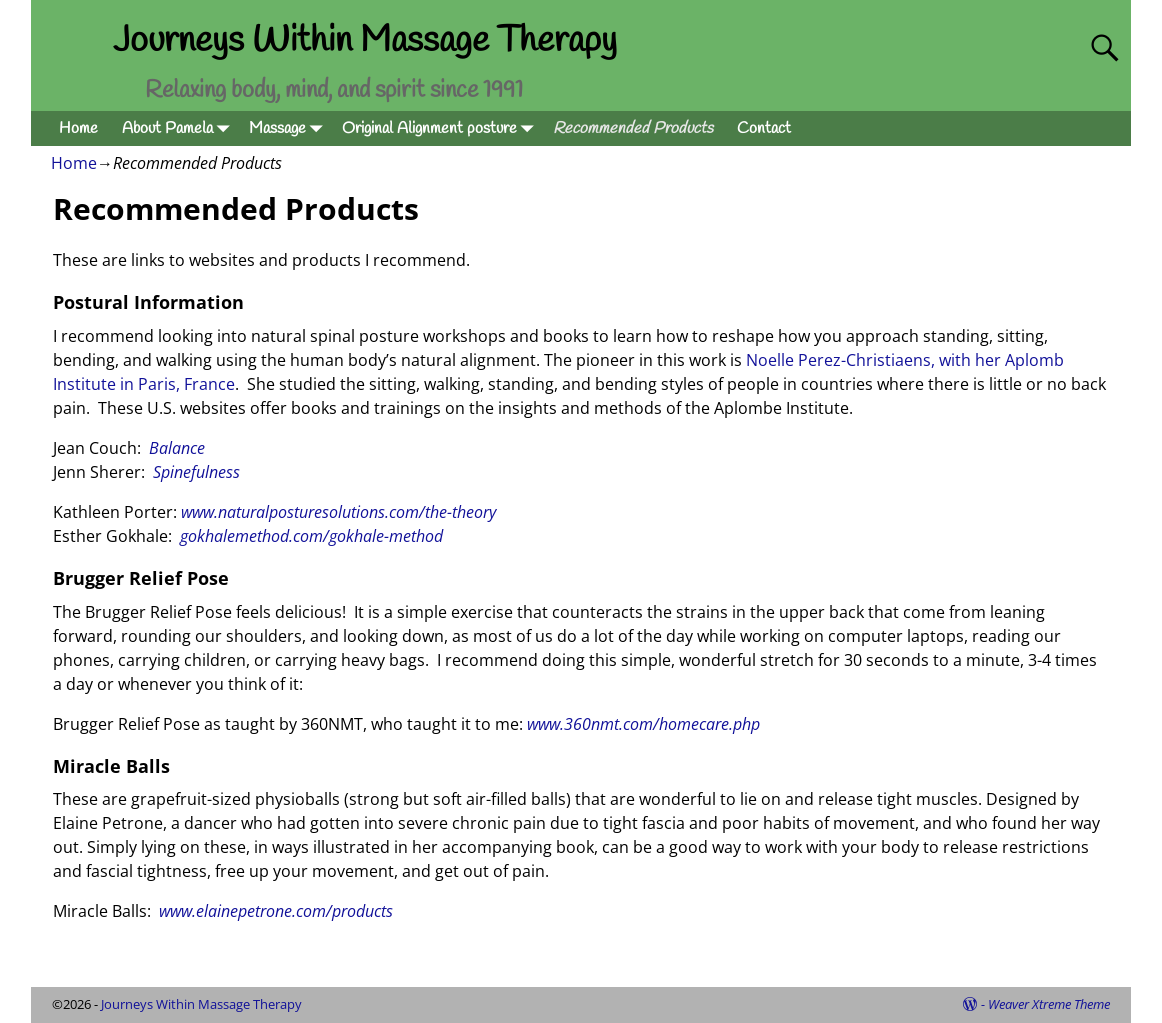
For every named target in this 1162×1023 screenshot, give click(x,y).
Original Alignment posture (441, 128)
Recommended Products (633, 128)
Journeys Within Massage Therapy (365, 41)
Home (78, 128)
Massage (289, 128)
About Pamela (179, 128)
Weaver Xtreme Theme (1049, 1004)
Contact (764, 128)
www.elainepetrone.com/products (276, 911)
